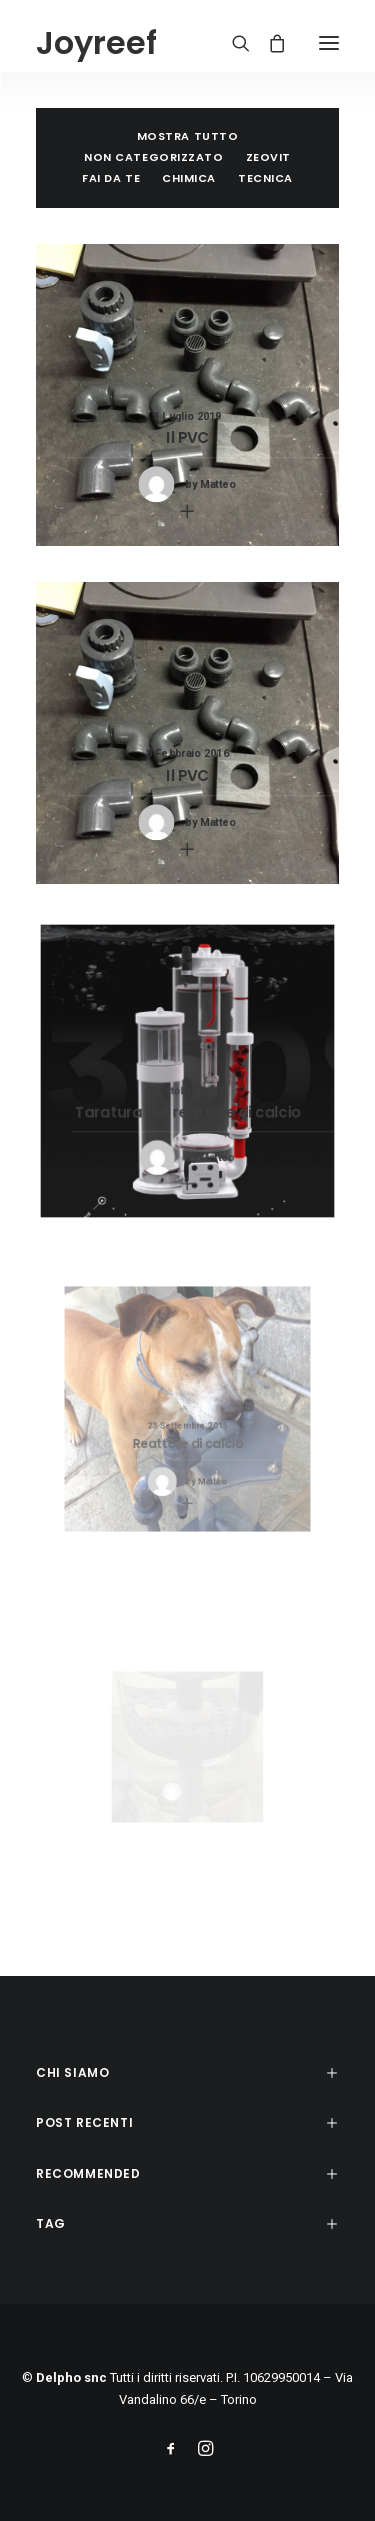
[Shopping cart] (268, 43)
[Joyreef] (96, 43)
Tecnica (265, 178)
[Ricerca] (232, 43)
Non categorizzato (153, 157)
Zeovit (268, 157)
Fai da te (111, 178)
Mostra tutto (188, 136)
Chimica (189, 178)
